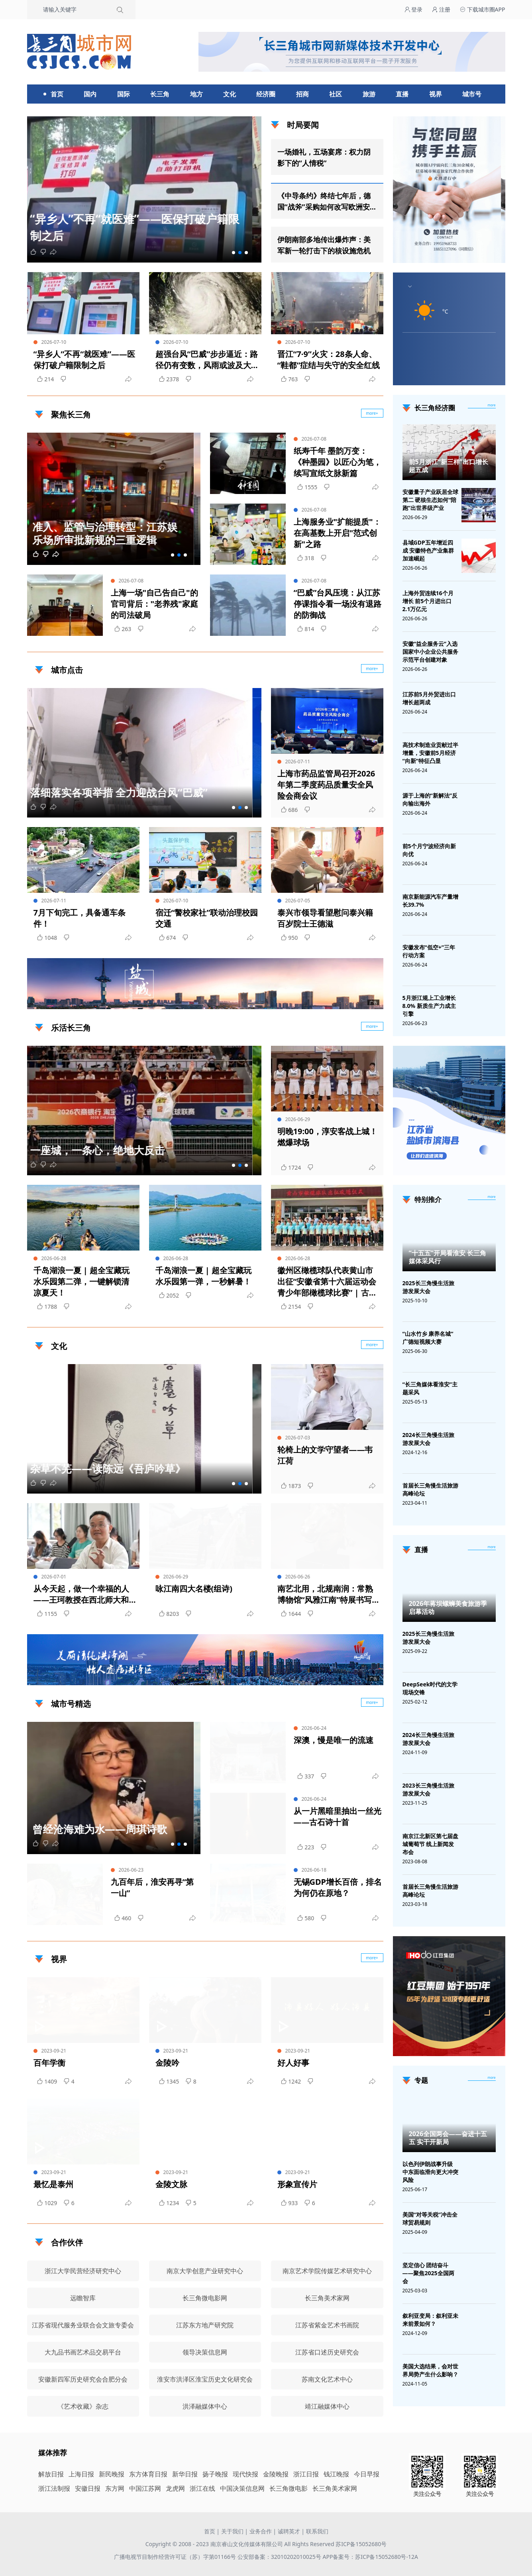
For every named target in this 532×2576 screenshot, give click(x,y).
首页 (57, 94)
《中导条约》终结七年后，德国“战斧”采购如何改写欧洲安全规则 (324, 201)
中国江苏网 (145, 2488)
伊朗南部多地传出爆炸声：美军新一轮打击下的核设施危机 (324, 245)
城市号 (471, 94)
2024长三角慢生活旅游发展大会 (428, 1439)
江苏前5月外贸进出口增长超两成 (429, 698)
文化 (229, 94)
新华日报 (185, 2474)
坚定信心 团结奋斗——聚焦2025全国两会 (428, 2273)
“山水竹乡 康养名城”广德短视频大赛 (427, 1337)
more (492, 405)
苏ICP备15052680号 (361, 2544)
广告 (373, 1002)
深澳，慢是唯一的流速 (333, 1740)
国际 (123, 94)
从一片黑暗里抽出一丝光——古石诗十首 (337, 1816)
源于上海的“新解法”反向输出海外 (429, 799)
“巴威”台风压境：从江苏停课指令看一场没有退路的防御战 (337, 603)
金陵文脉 (171, 2184)
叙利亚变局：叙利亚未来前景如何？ (430, 2319)
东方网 (114, 2488)
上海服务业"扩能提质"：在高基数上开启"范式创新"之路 (337, 532)
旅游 (369, 94)
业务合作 (260, 2531)
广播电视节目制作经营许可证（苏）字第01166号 (176, 2556)
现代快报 (245, 2474)
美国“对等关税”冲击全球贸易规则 (429, 2218)
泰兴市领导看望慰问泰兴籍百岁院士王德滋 (325, 918)
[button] (233, 252)
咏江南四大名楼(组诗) (194, 1588)
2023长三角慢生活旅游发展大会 (428, 1789)
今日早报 (366, 2474)
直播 (402, 94)
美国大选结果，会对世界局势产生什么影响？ (430, 2370)
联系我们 (317, 2531)
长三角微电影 (288, 2488)
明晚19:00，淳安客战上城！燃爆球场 (327, 1137)
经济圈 (265, 94)
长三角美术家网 (334, 2488)
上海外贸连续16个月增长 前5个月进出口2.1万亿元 (427, 601)
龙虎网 (175, 2488)
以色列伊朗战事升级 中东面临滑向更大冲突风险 (430, 2172)
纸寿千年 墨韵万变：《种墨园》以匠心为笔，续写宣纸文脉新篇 (337, 461)
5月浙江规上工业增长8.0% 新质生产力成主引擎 (429, 1005)
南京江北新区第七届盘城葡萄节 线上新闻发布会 (430, 1844)
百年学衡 (49, 2062)
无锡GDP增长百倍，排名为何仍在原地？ (338, 1887)
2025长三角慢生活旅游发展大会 (428, 1287)
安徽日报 (87, 2488)
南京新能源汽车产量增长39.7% (430, 900)
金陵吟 (167, 2062)
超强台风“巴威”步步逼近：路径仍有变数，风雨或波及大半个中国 (206, 360)
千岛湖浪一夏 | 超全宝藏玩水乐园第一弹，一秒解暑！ (203, 1276)
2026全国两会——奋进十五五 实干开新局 (448, 2137)
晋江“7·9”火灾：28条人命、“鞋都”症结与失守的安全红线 (328, 360)
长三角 (159, 94)
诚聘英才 (289, 2531)
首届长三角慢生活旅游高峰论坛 (430, 1489)
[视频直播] (492, 1547)
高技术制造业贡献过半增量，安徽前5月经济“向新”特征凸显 (430, 753)
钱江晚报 (336, 2474)
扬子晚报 (215, 2474)
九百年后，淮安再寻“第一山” (152, 1887)
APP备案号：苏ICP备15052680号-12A (370, 2556)
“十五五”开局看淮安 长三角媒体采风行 (447, 1257)
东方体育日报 (148, 2474)
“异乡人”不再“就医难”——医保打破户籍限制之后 (84, 360)
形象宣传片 (297, 2184)
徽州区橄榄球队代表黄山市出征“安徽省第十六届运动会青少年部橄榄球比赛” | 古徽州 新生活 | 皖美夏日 (327, 1281)
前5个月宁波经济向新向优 (429, 850)
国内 (90, 94)
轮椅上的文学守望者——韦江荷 (325, 1455)
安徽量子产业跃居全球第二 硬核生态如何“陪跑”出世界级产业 (430, 500)
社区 (335, 94)
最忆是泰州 (53, 2184)
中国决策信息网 (242, 2488)
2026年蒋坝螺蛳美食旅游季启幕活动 (448, 1607)
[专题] (492, 2078)
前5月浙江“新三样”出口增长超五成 (448, 465)
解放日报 (51, 2474)
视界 (435, 94)
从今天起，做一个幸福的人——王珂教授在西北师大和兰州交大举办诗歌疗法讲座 (81, 1594)
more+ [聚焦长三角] (372, 413)
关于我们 (232, 2531)
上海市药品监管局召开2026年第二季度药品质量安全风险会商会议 (326, 784)
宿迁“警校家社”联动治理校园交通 (206, 918)
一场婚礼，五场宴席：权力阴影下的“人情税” (324, 157)
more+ (372, 668)
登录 (413, 9)
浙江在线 (202, 2488)
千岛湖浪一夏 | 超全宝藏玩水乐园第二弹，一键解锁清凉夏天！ (81, 1281)
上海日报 (81, 2474)
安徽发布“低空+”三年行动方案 (428, 951)
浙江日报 (306, 2474)
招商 (302, 94)
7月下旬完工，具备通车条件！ (79, 918)
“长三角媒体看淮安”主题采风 (429, 1388)
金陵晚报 (276, 2474)
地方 (196, 94)
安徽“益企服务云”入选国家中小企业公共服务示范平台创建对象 (430, 651)
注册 (441, 9)
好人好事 (293, 2062)
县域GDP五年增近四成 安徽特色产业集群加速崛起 (428, 550)
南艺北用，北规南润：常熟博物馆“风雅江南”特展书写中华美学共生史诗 (328, 1594)
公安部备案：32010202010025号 (280, 2556)
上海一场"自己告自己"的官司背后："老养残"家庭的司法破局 (154, 603)
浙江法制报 (54, 2488)
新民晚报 (111, 2474)
